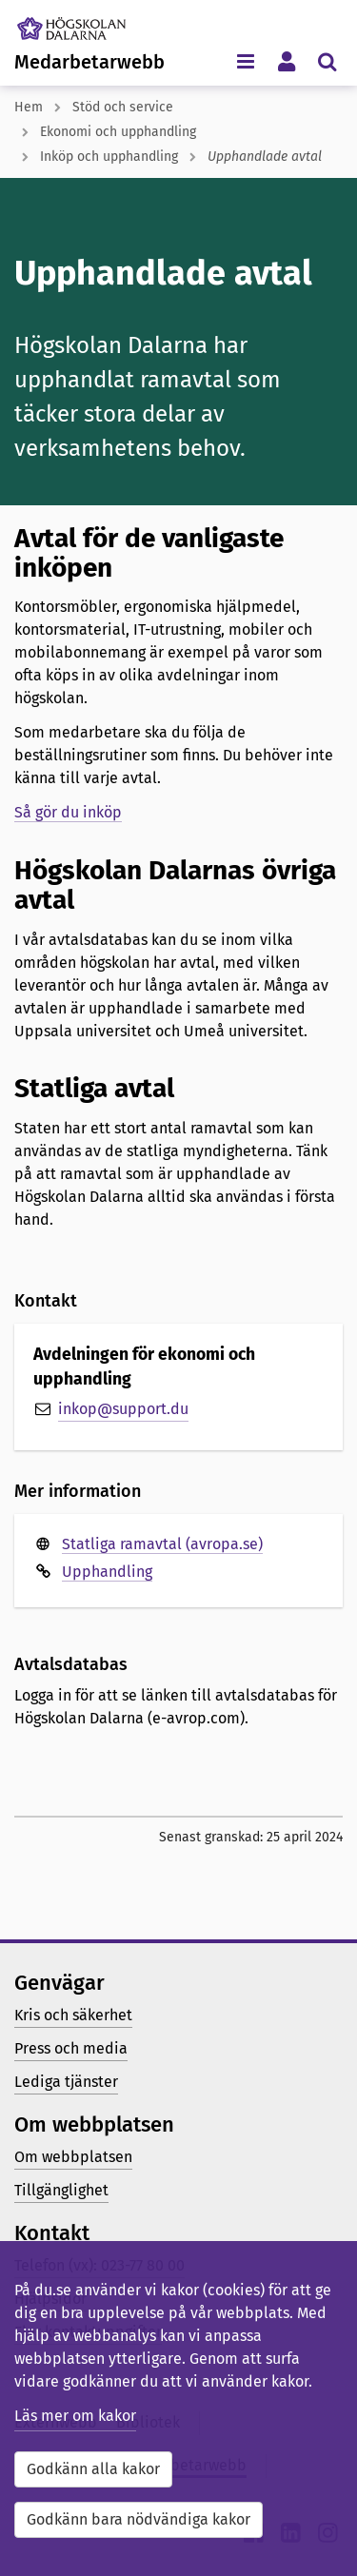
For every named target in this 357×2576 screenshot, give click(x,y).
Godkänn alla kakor (93, 2469)
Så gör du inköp (68, 812)
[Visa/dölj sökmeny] (327, 60)
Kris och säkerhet (73, 2015)
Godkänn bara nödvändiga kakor (138, 2519)
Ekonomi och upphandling (118, 132)
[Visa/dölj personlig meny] (286, 60)
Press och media (71, 2048)
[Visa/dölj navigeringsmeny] (245, 60)
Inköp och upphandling (109, 156)
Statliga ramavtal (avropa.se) (162, 1544)
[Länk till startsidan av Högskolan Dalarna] (85, 24)
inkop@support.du (123, 1409)
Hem (28, 107)
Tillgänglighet (61, 2190)
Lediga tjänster (66, 2082)
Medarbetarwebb (89, 61)
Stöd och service (122, 107)
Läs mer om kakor (75, 2416)
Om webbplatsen (73, 2157)
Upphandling (107, 1572)
